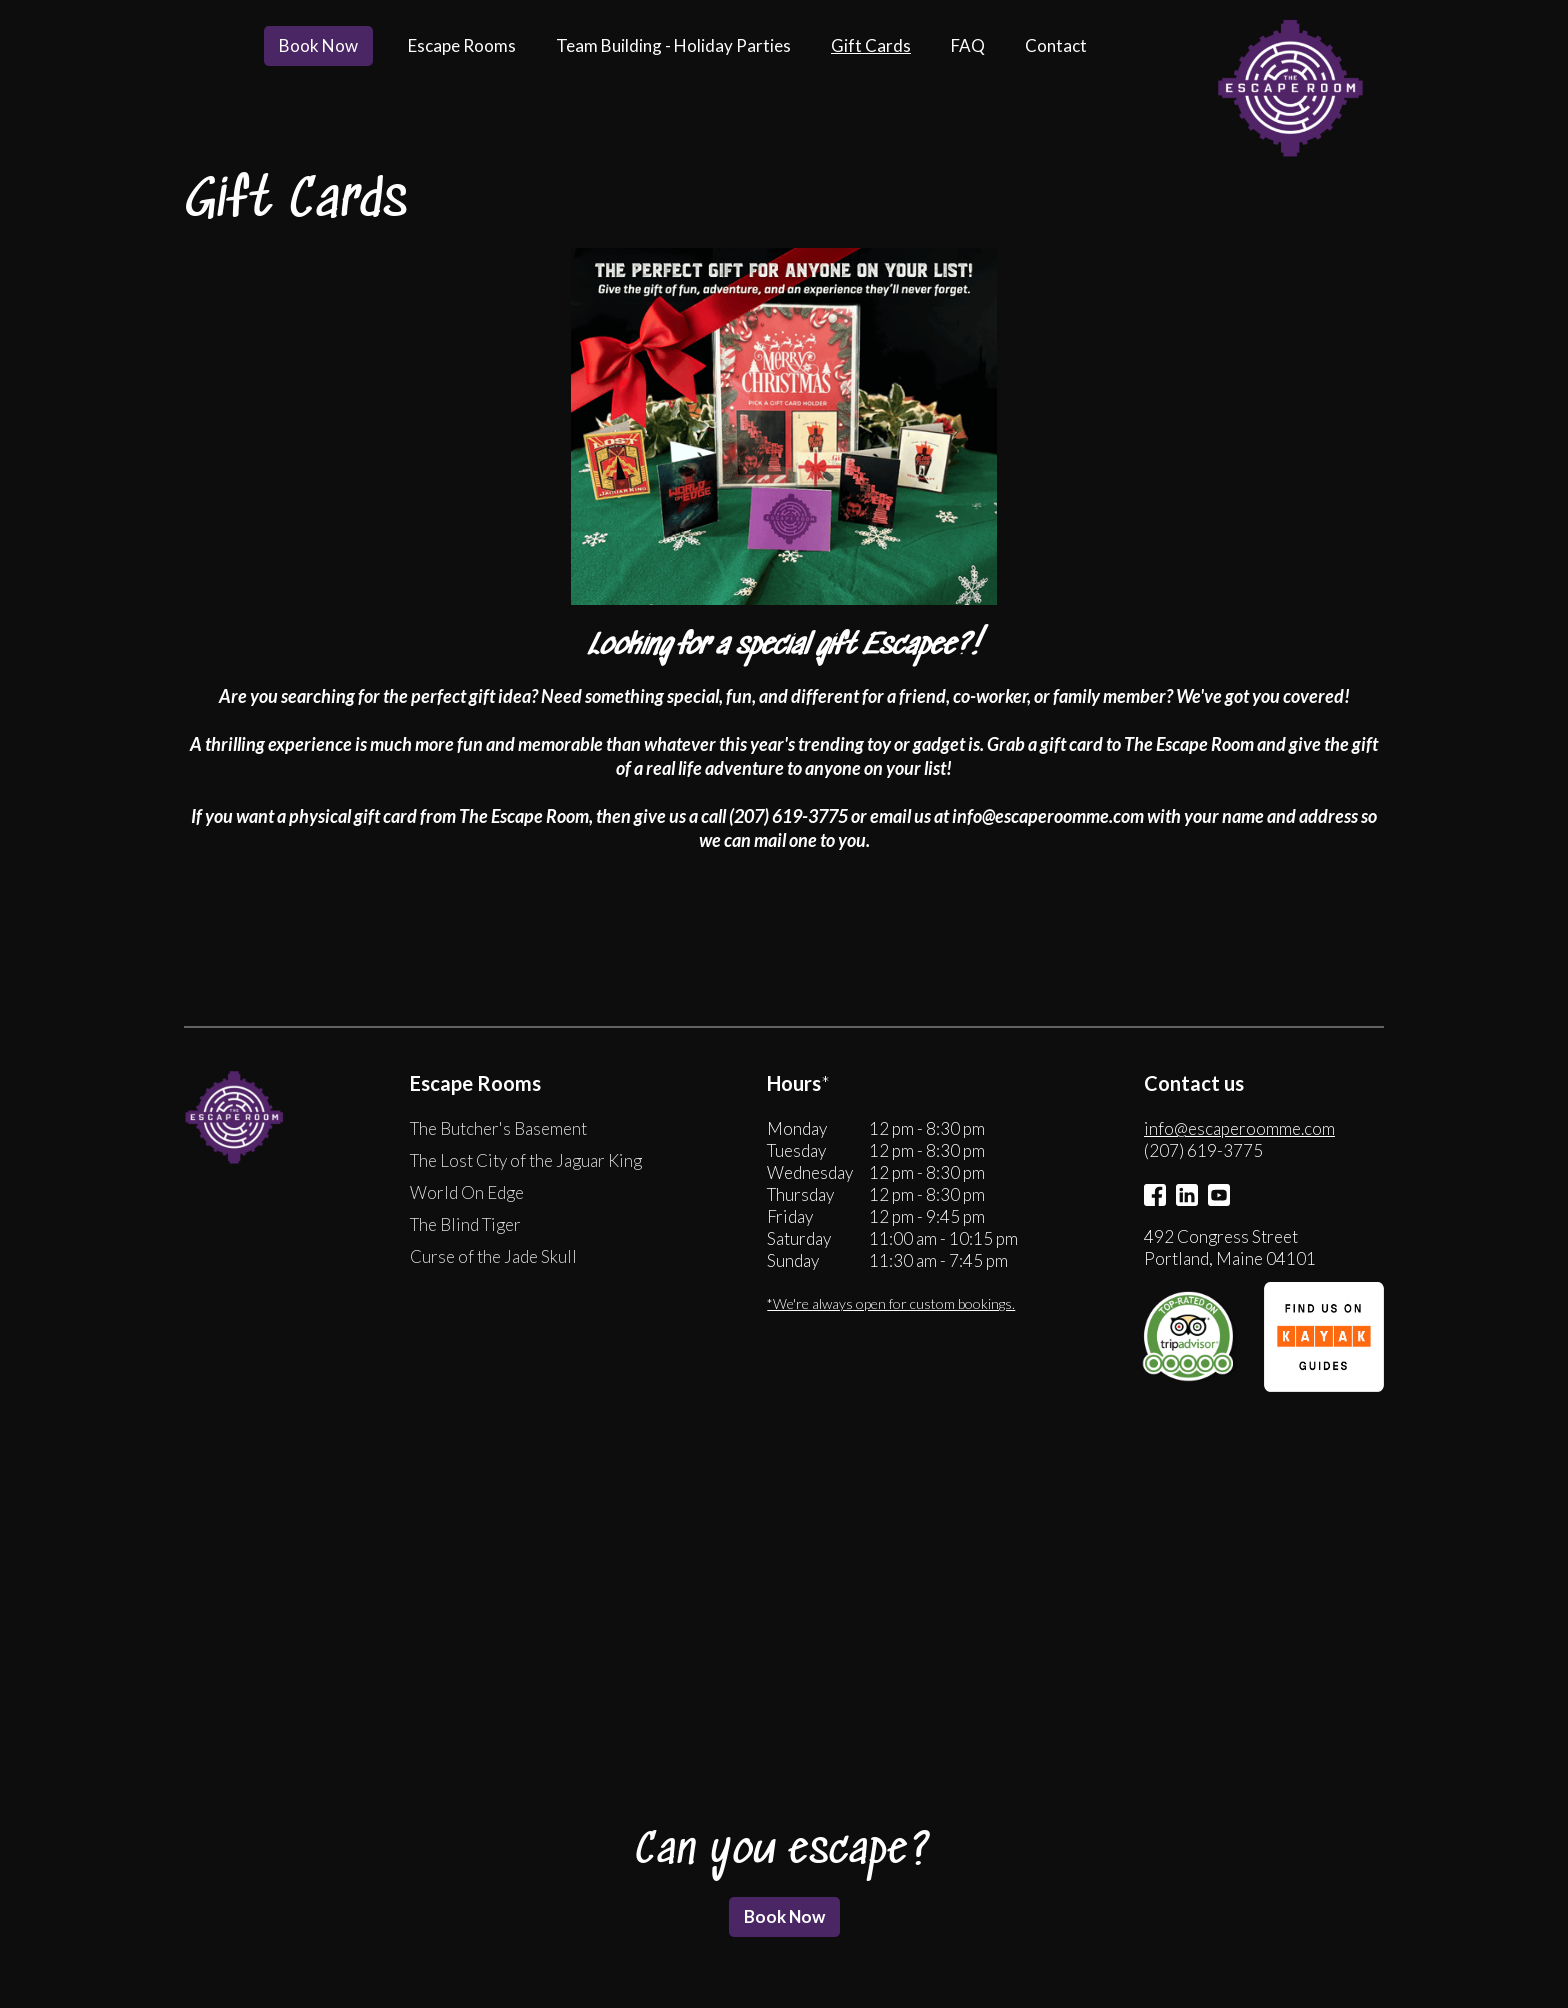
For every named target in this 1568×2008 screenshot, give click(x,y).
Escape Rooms (462, 45)
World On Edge (467, 1194)
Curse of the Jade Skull (493, 1258)
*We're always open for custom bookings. (891, 1305)
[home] (1289, 90)
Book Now (318, 45)
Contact (1056, 45)
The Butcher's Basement (498, 1130)
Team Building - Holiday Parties (673, 45)
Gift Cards (871, 45)
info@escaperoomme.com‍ (1239, 1130)
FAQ (968, 45)
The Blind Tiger (465, 1226)
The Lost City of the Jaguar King (526, 1162)
